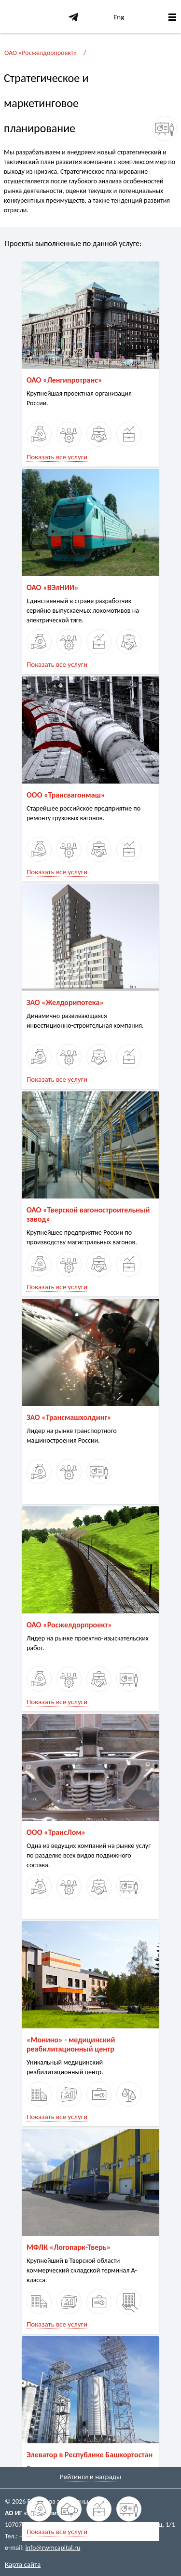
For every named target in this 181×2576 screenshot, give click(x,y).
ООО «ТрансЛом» (56, 1832)
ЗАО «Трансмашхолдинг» (69, 1417)
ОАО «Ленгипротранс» (64, 380)
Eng (118, 17)
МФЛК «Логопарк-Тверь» (69, 2247)
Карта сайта (23, 2564)
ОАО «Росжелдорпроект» (40, 53)
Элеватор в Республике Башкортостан (90, 2454)
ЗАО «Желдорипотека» (65, 1002)
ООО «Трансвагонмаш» (66, 794)
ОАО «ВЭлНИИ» (53, 587)
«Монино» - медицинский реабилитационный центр (71, 2044)
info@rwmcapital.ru (52, 2548)
